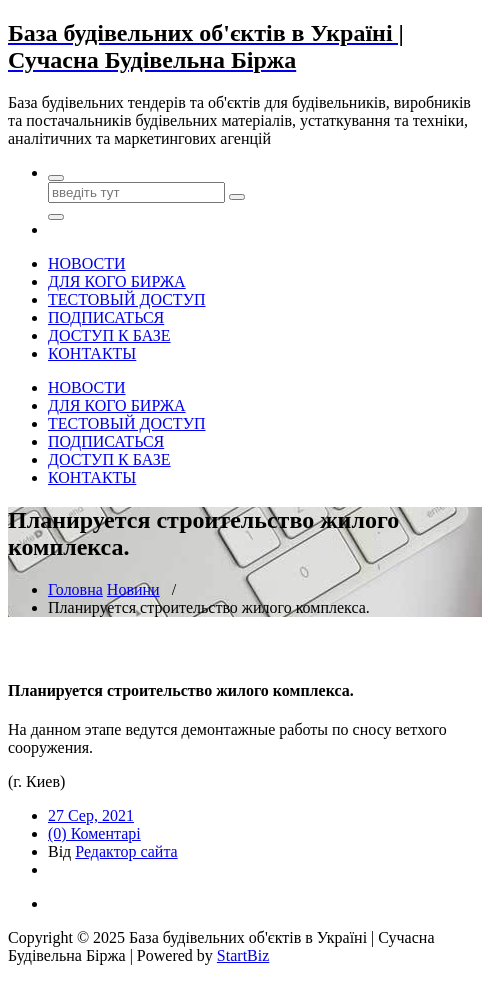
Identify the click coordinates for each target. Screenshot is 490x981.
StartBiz (243, 955)
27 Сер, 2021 (91, 815)
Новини (133, 589)
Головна (75, 589)
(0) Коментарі (94, 833)
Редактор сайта (126, 851)
